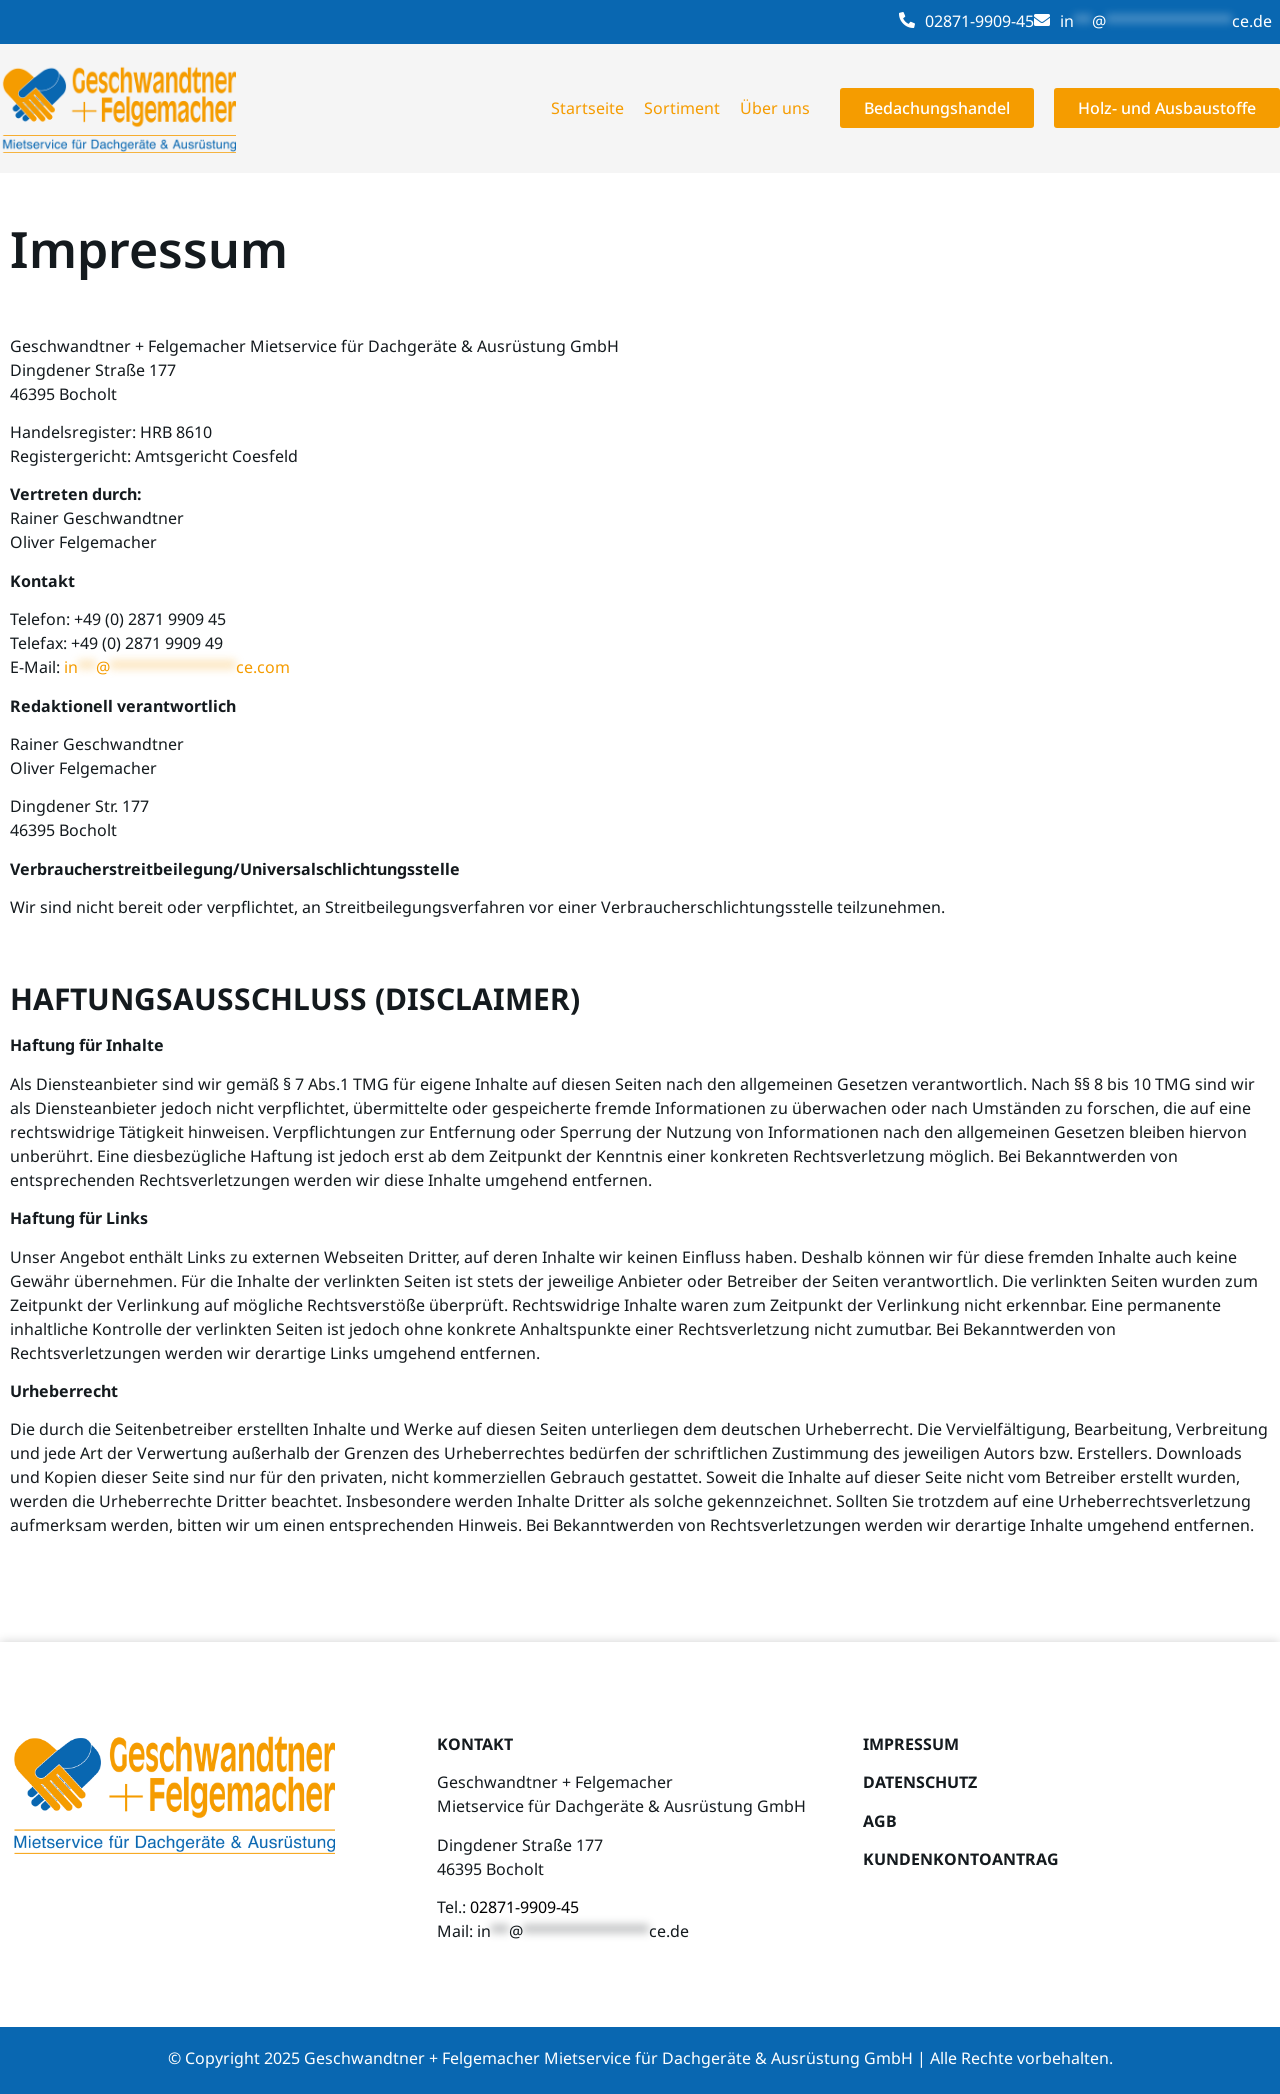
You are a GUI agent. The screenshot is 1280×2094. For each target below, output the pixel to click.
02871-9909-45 (979, 21)
